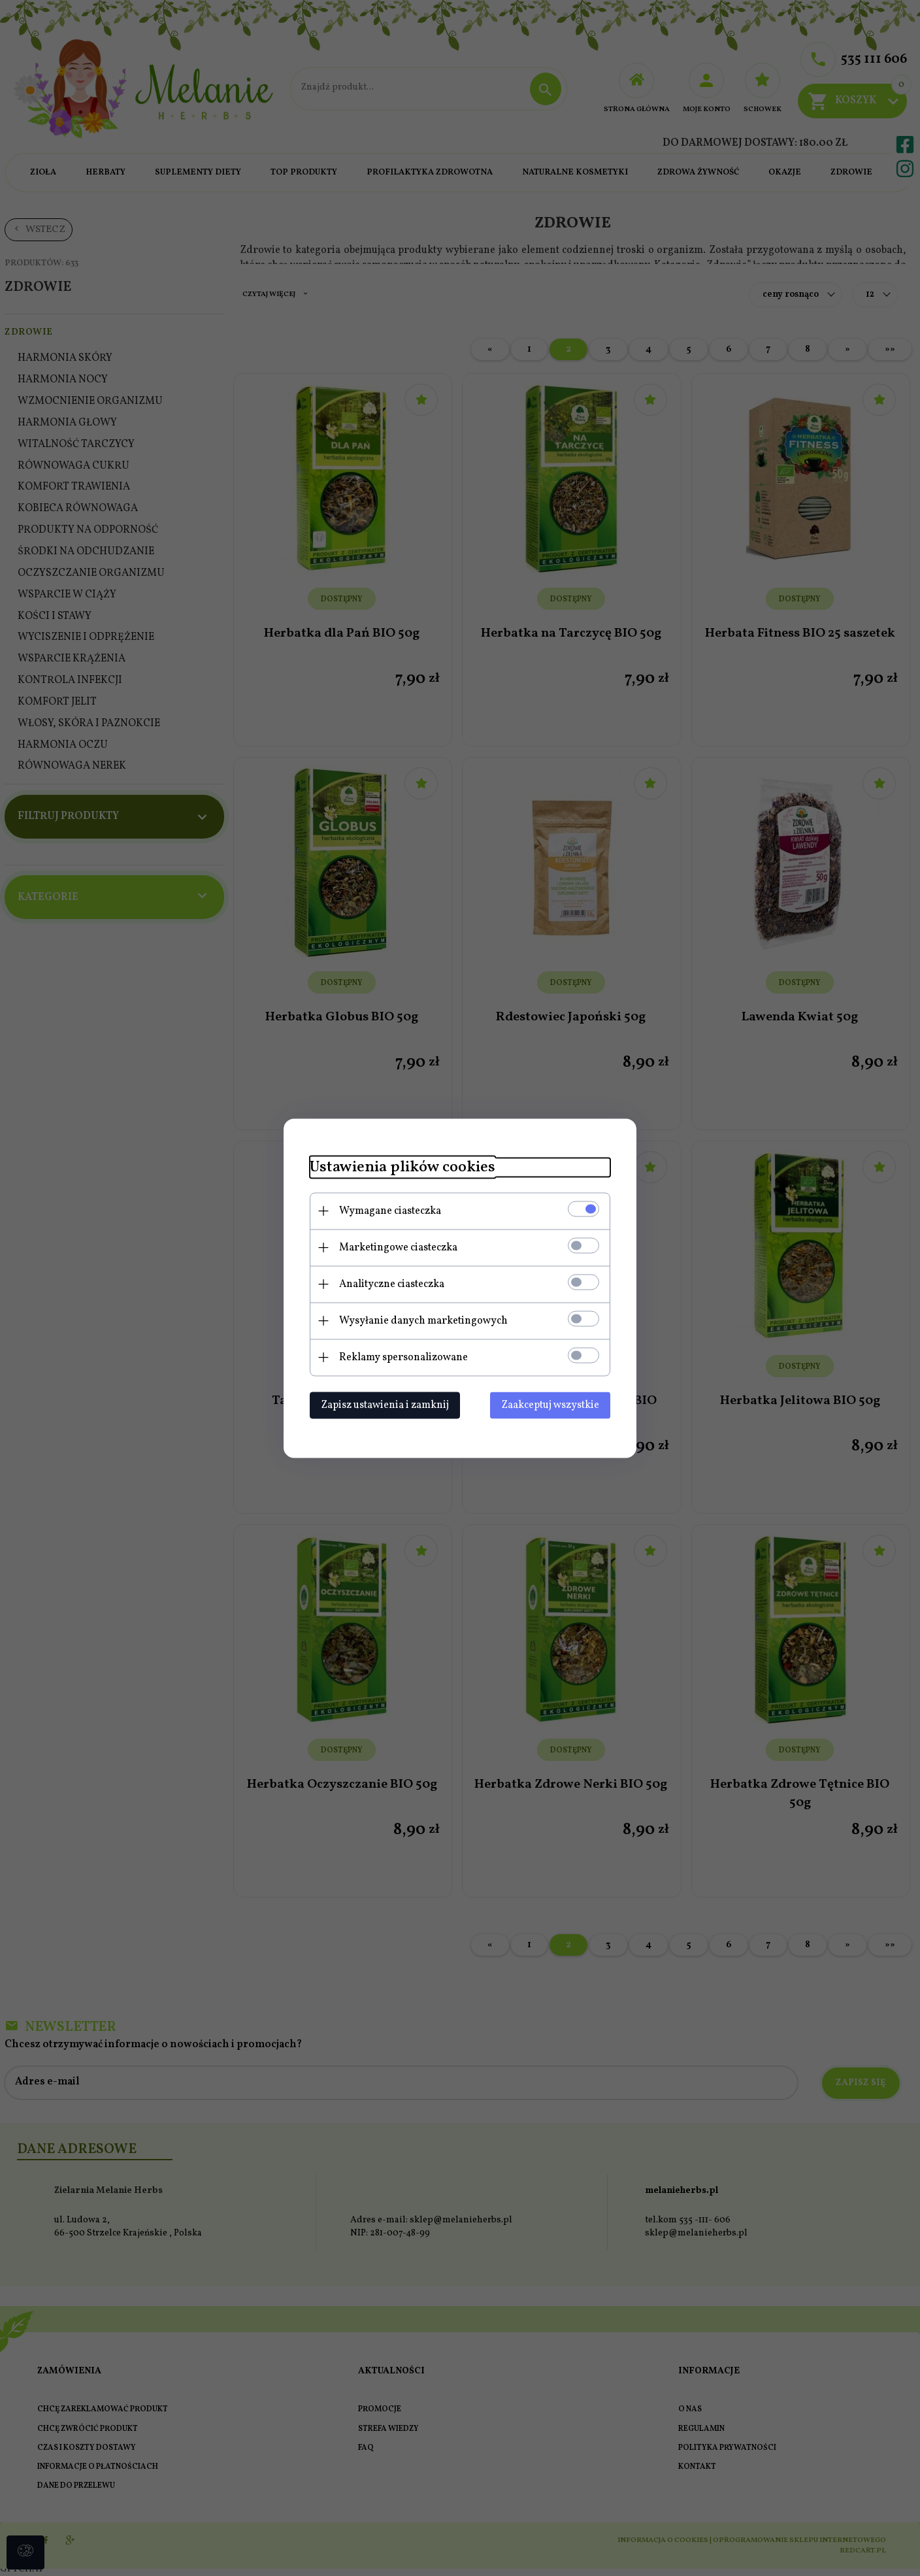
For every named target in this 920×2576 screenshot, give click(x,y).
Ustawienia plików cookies (402, 1167)
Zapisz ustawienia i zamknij (385, 1404)
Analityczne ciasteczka (391, 1284)
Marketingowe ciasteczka (398, 1247)
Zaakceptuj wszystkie (550, 1404)
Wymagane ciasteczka (390, 1210)
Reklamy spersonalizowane (403, 1357)
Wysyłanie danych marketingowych (423, 1320)
